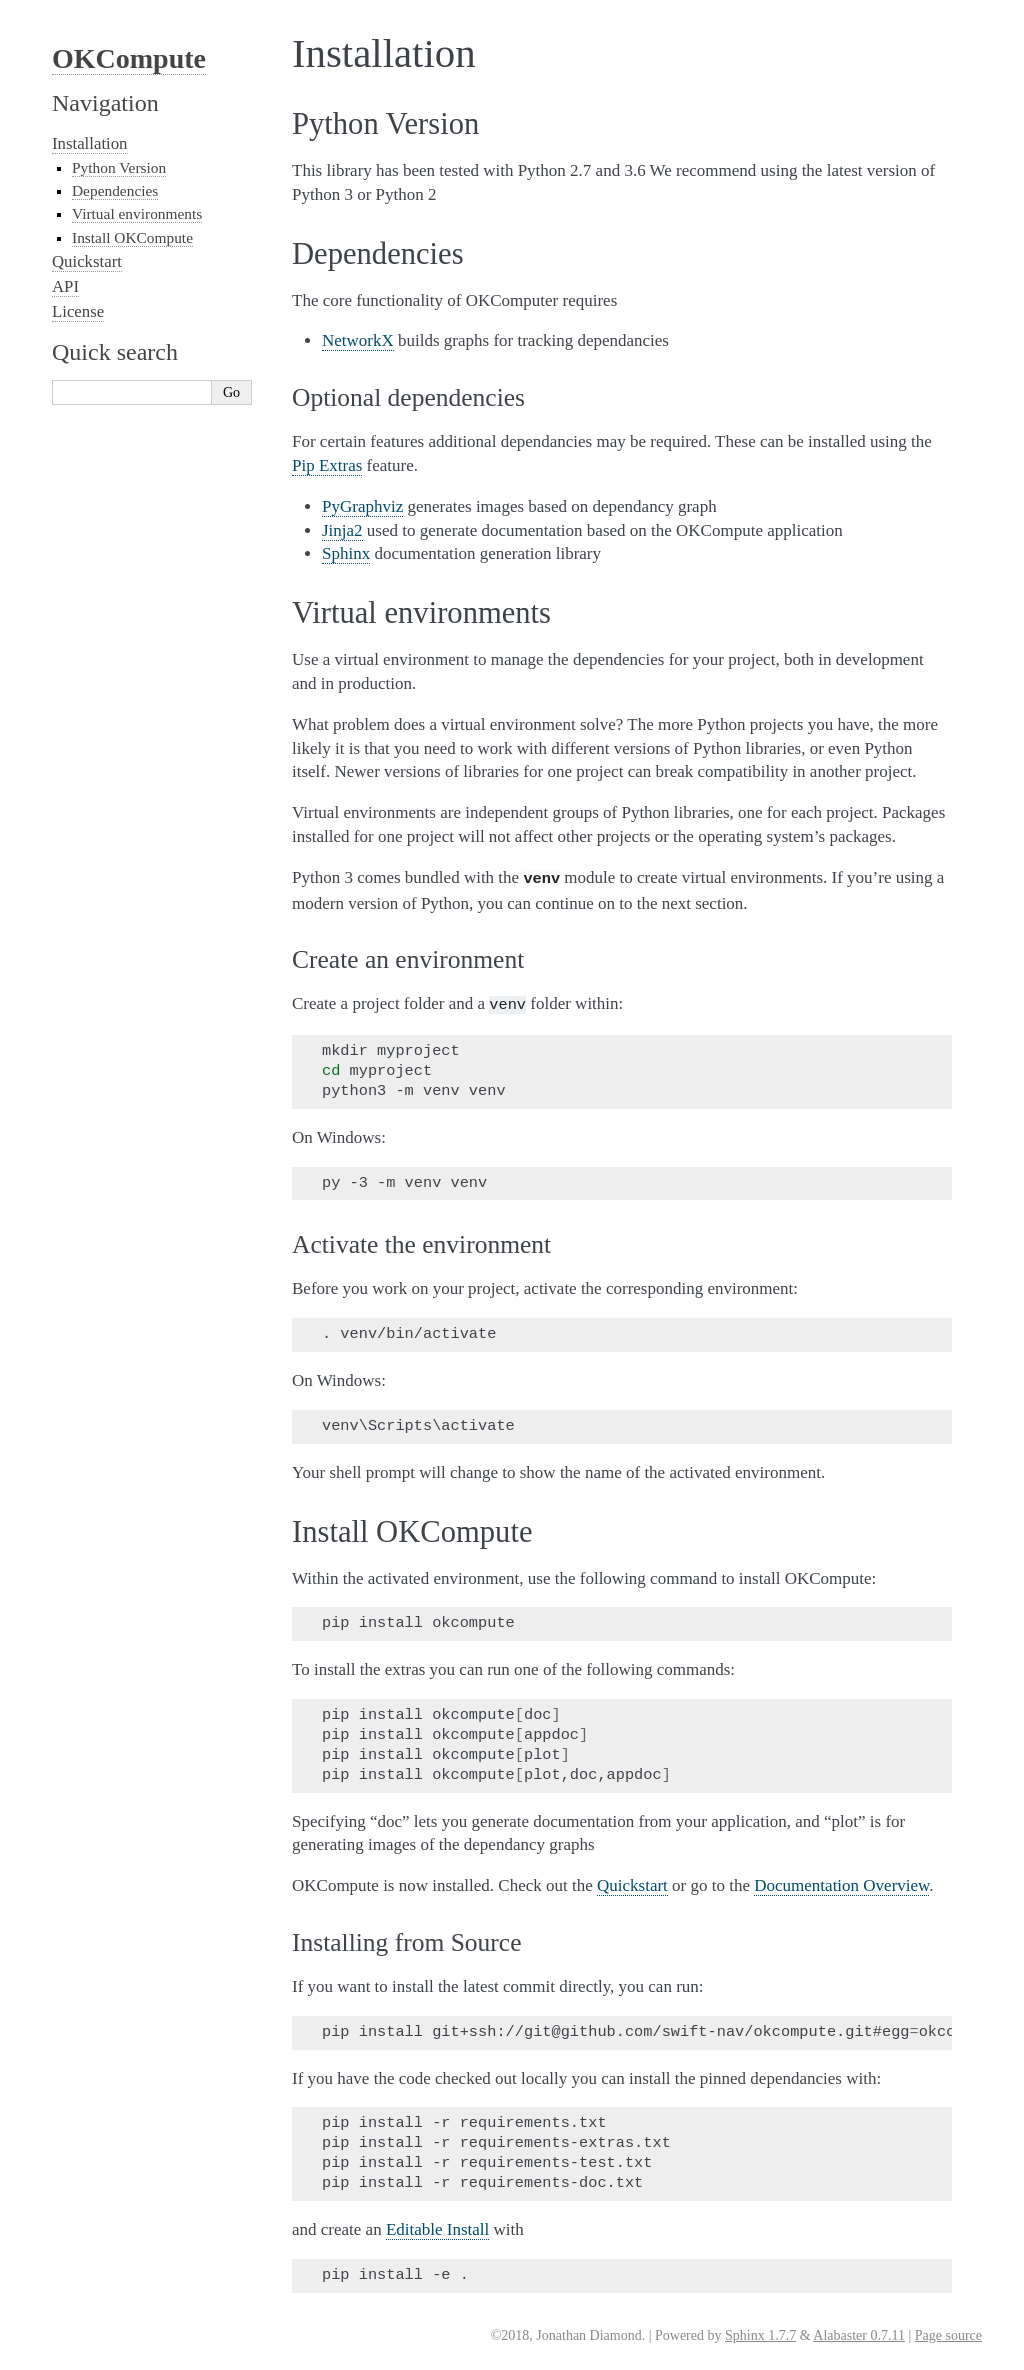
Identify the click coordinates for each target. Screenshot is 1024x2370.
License (78, 311)
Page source (948, 2331)
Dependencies (115, 190)
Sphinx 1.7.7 (760, 2331)
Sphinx (346, 553)
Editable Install (437, 2225)
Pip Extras (327, 465)
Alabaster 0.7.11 (859, 2331)
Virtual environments (137, 213)
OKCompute (129, 58)
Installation (90, 143)
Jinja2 (342, 530)
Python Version (119, 167)
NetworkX (358, 340)
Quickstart (87, 261)
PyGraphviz (362, 506)
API (65, 286)
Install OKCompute (132, 237)
